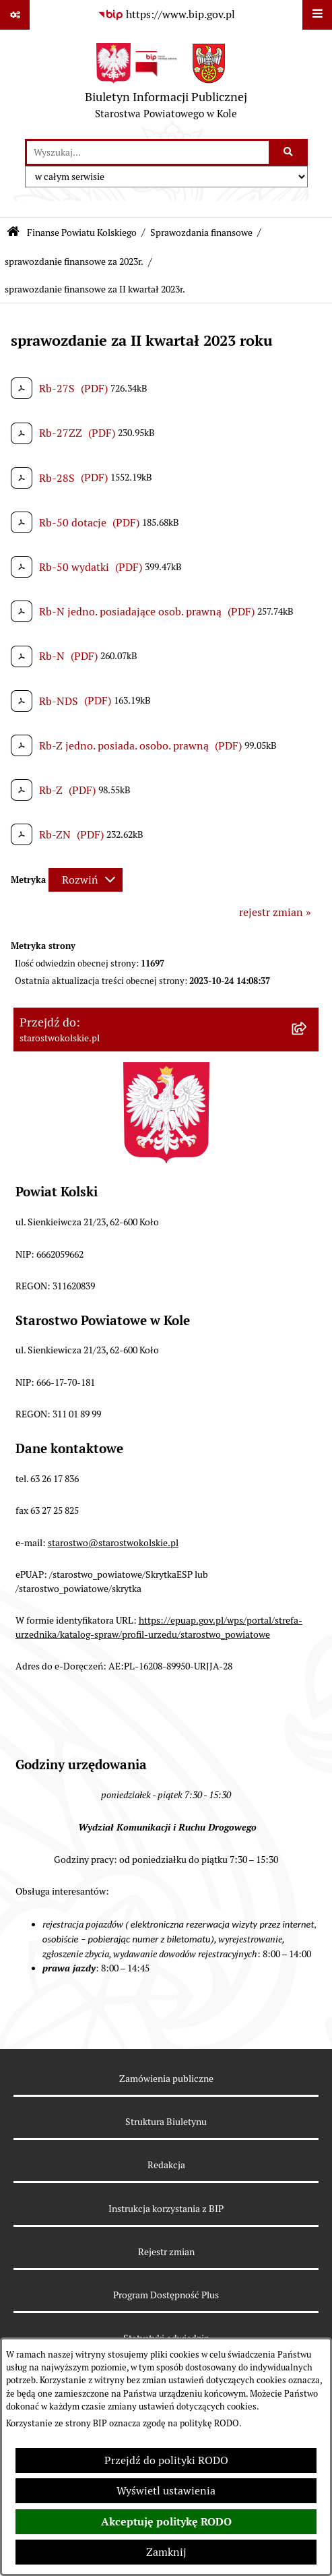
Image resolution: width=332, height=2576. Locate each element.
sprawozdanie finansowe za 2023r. (74, 261)
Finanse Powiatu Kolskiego (82, 232)
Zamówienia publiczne (166, 2079)
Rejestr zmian (166, 2252)
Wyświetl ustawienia (166, 2491)
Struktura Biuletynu (166, 2122)
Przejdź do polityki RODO (166, 2460)
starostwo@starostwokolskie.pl (113, 1543)
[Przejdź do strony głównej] (166, 84)
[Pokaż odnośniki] (15, 15)
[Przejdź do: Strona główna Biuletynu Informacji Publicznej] (13, 233)
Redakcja (166, 2165)
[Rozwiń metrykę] (85, 880)
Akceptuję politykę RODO (166, 2522)
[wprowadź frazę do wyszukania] (148, 152)
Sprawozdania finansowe (201, 232)
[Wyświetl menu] (317, 15)
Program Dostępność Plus (166, 2295)
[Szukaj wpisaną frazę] (289, 152)
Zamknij (166, 2552)
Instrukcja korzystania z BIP (166, 2209)
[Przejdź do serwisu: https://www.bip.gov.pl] (166, 15)
